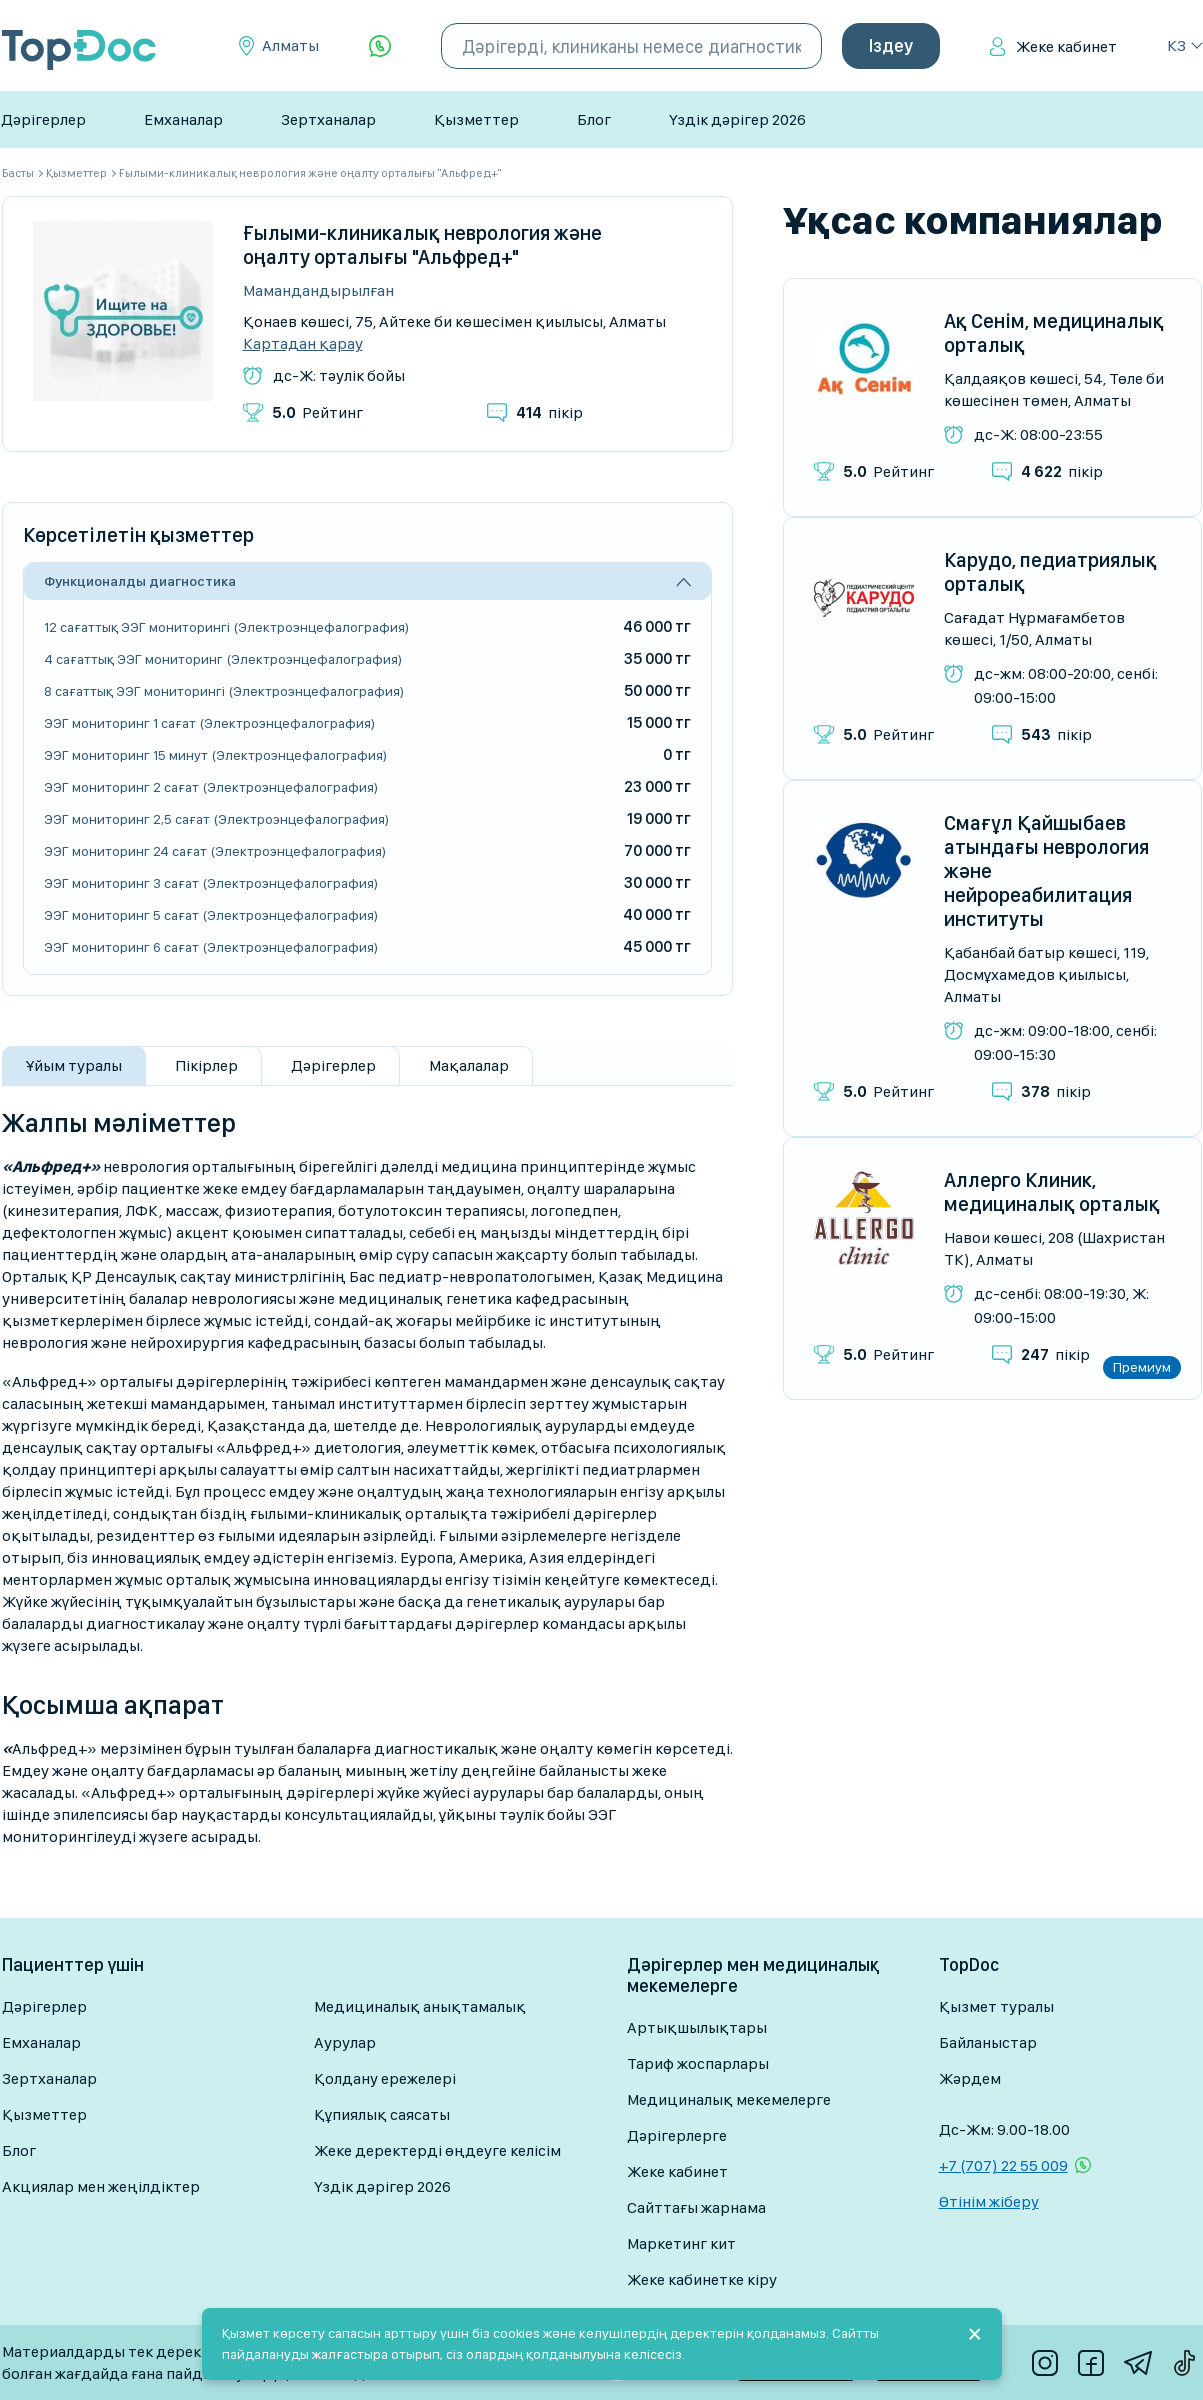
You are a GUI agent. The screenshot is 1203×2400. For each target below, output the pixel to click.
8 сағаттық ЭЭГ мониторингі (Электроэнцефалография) (224, 691)
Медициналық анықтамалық (420, 2006)
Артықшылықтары (697, 2027)
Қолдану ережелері (385, 2078)
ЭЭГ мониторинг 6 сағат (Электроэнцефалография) (211, 947)
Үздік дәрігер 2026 (737, 119)
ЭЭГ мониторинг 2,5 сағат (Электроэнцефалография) (216, 819)
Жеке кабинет (1066, 46)
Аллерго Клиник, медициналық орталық (1052, 1192)
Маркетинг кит (681, 2243)
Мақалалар (469, 1065)
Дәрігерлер (43, 119)
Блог (594, 119)
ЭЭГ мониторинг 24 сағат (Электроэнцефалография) (215, 851)
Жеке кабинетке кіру (702, 2279)
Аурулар (345, 2042)
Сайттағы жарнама (696, 2207)
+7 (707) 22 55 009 (1003, 2165)
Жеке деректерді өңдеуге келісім (437, 2150)
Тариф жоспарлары (698, 2063)
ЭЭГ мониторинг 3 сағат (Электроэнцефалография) (211, 883)
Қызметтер (476, 119)
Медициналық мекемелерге (729, 2099)
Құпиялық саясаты (382, 2114)
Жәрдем (970, 2078)
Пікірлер (206, 1065)
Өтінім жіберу (989, 2201)
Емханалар (183, 119)
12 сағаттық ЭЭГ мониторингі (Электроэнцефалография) (226, 627)
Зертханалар (328, 119)
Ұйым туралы (74, 1065)
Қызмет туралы (996, 2006)
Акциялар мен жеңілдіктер (101, 2186)
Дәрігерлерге (677, 2135)
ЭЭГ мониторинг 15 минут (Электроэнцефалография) (215, 755)
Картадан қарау (303, 344)
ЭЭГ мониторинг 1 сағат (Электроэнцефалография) (209, 723)
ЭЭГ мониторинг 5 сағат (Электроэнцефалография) (211, 915)
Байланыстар (988, 2042)
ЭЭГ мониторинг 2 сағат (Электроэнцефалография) (211, 787)
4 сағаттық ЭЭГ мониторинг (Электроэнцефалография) (223, 659)
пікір (549, 412)
